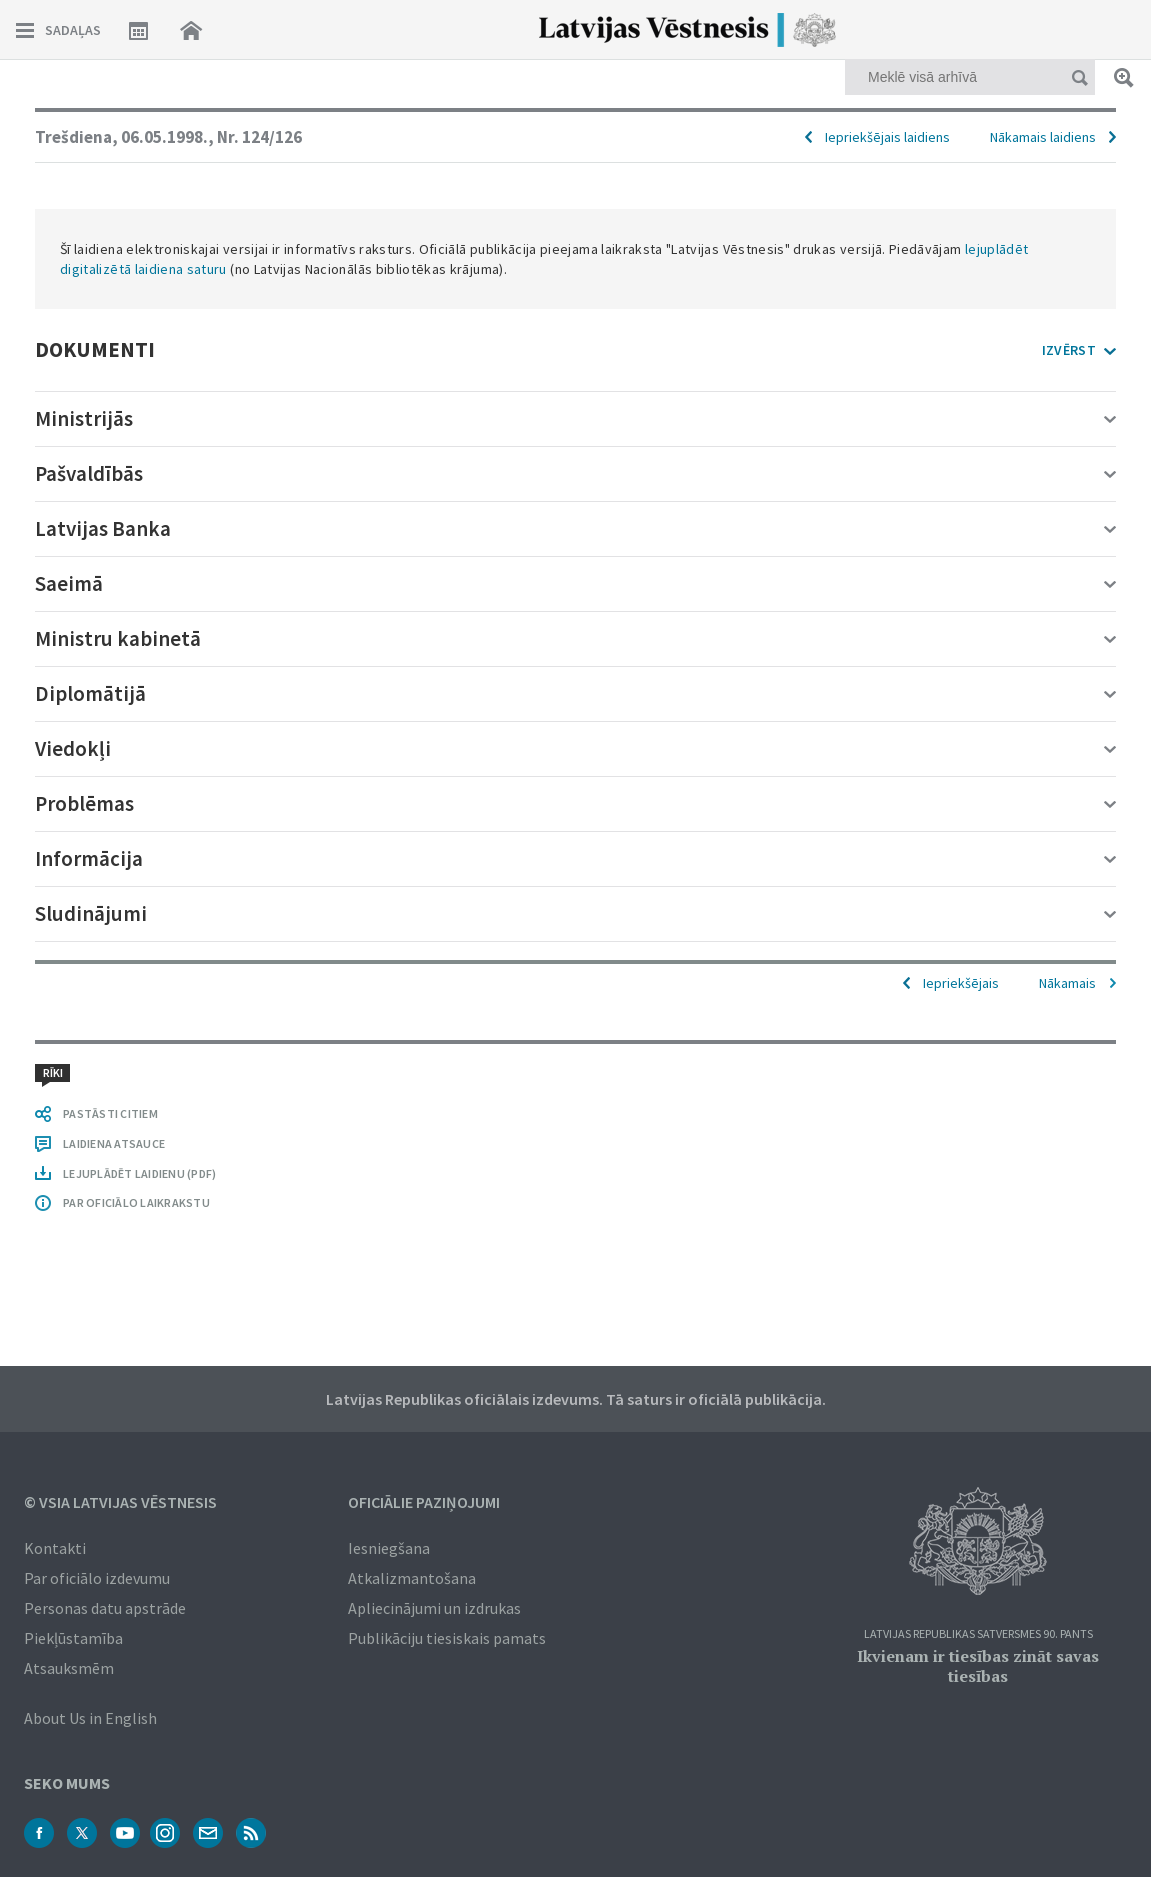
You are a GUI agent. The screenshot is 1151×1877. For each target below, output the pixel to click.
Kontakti (55, 1548)
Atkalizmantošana (412, 1578)
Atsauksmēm (69, 1668)
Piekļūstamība (73, 1638)
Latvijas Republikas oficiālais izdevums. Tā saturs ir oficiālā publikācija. (576, 1399)
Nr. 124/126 (259, 137)
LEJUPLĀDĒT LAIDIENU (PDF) (139, 1173)
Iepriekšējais (961, 983)
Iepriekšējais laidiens (887, 137)
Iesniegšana (389, 1548)
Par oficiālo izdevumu (97, 1578)
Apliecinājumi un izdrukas (434, 1608)
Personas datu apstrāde (105, 1608)
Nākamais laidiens (1043, 137)
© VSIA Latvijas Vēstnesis (120, 1502)
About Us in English (90, 1718)
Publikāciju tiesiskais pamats (447, 1638)
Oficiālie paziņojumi (424, 1502)
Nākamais (1067, 983)
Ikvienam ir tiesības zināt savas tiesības (978, 1666)
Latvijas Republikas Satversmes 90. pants (978, 1634)
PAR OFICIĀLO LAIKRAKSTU (136, 1202)
